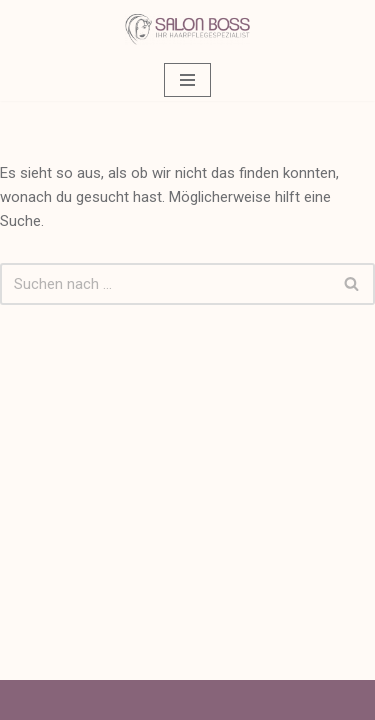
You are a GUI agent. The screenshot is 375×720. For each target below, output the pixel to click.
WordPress (262, 700)
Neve (93, 700)
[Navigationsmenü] (187, 80)
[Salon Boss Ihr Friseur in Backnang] (187, 29)
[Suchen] (165, 284)
